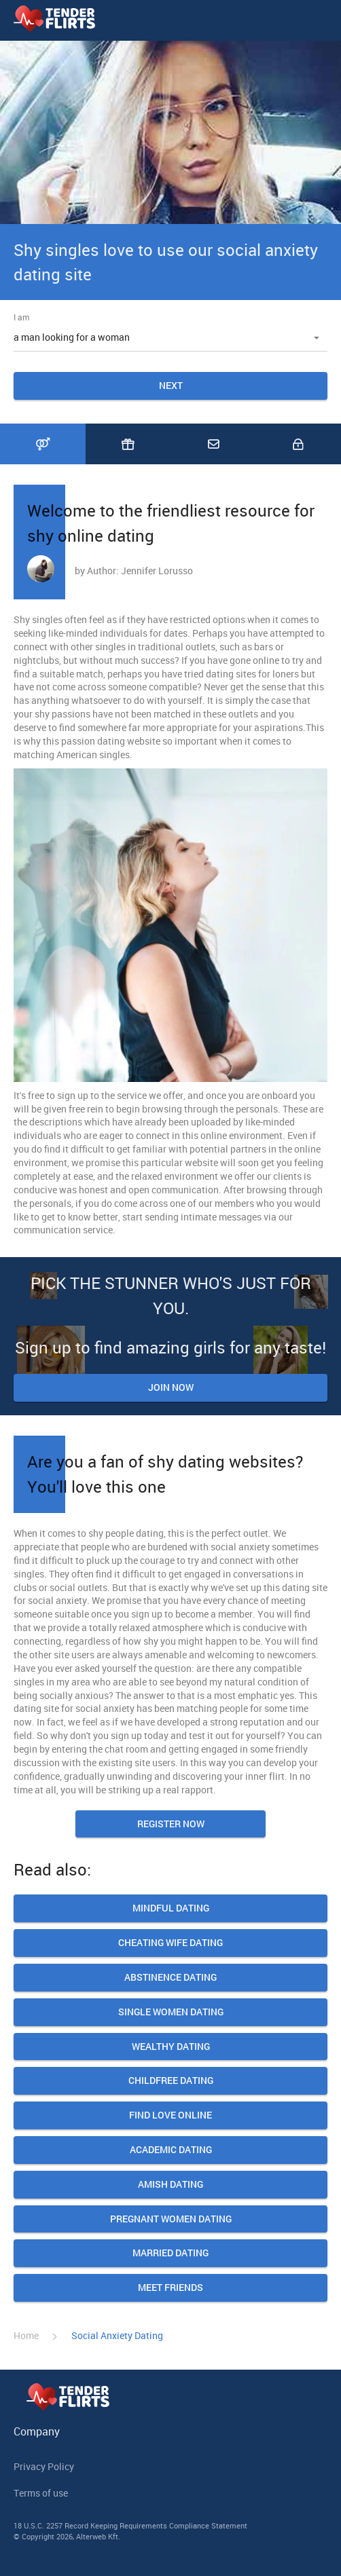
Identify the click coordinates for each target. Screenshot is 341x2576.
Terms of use (41, 2492)
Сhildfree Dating (170, 2081)
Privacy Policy (44, 2466)
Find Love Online (170, 2115)
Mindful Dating (170, 1908)
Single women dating (170, 2012)
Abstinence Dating (170, 1977)
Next (171, 385)
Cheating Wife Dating (170, 1943)
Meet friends (170, 2288)
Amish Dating (170, 2184)
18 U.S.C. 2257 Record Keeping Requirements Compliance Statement (130, 2525)
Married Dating (170, 2253)
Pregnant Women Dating (171, 2219)
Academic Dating (171, 2150)
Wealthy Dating (171, 2047)
